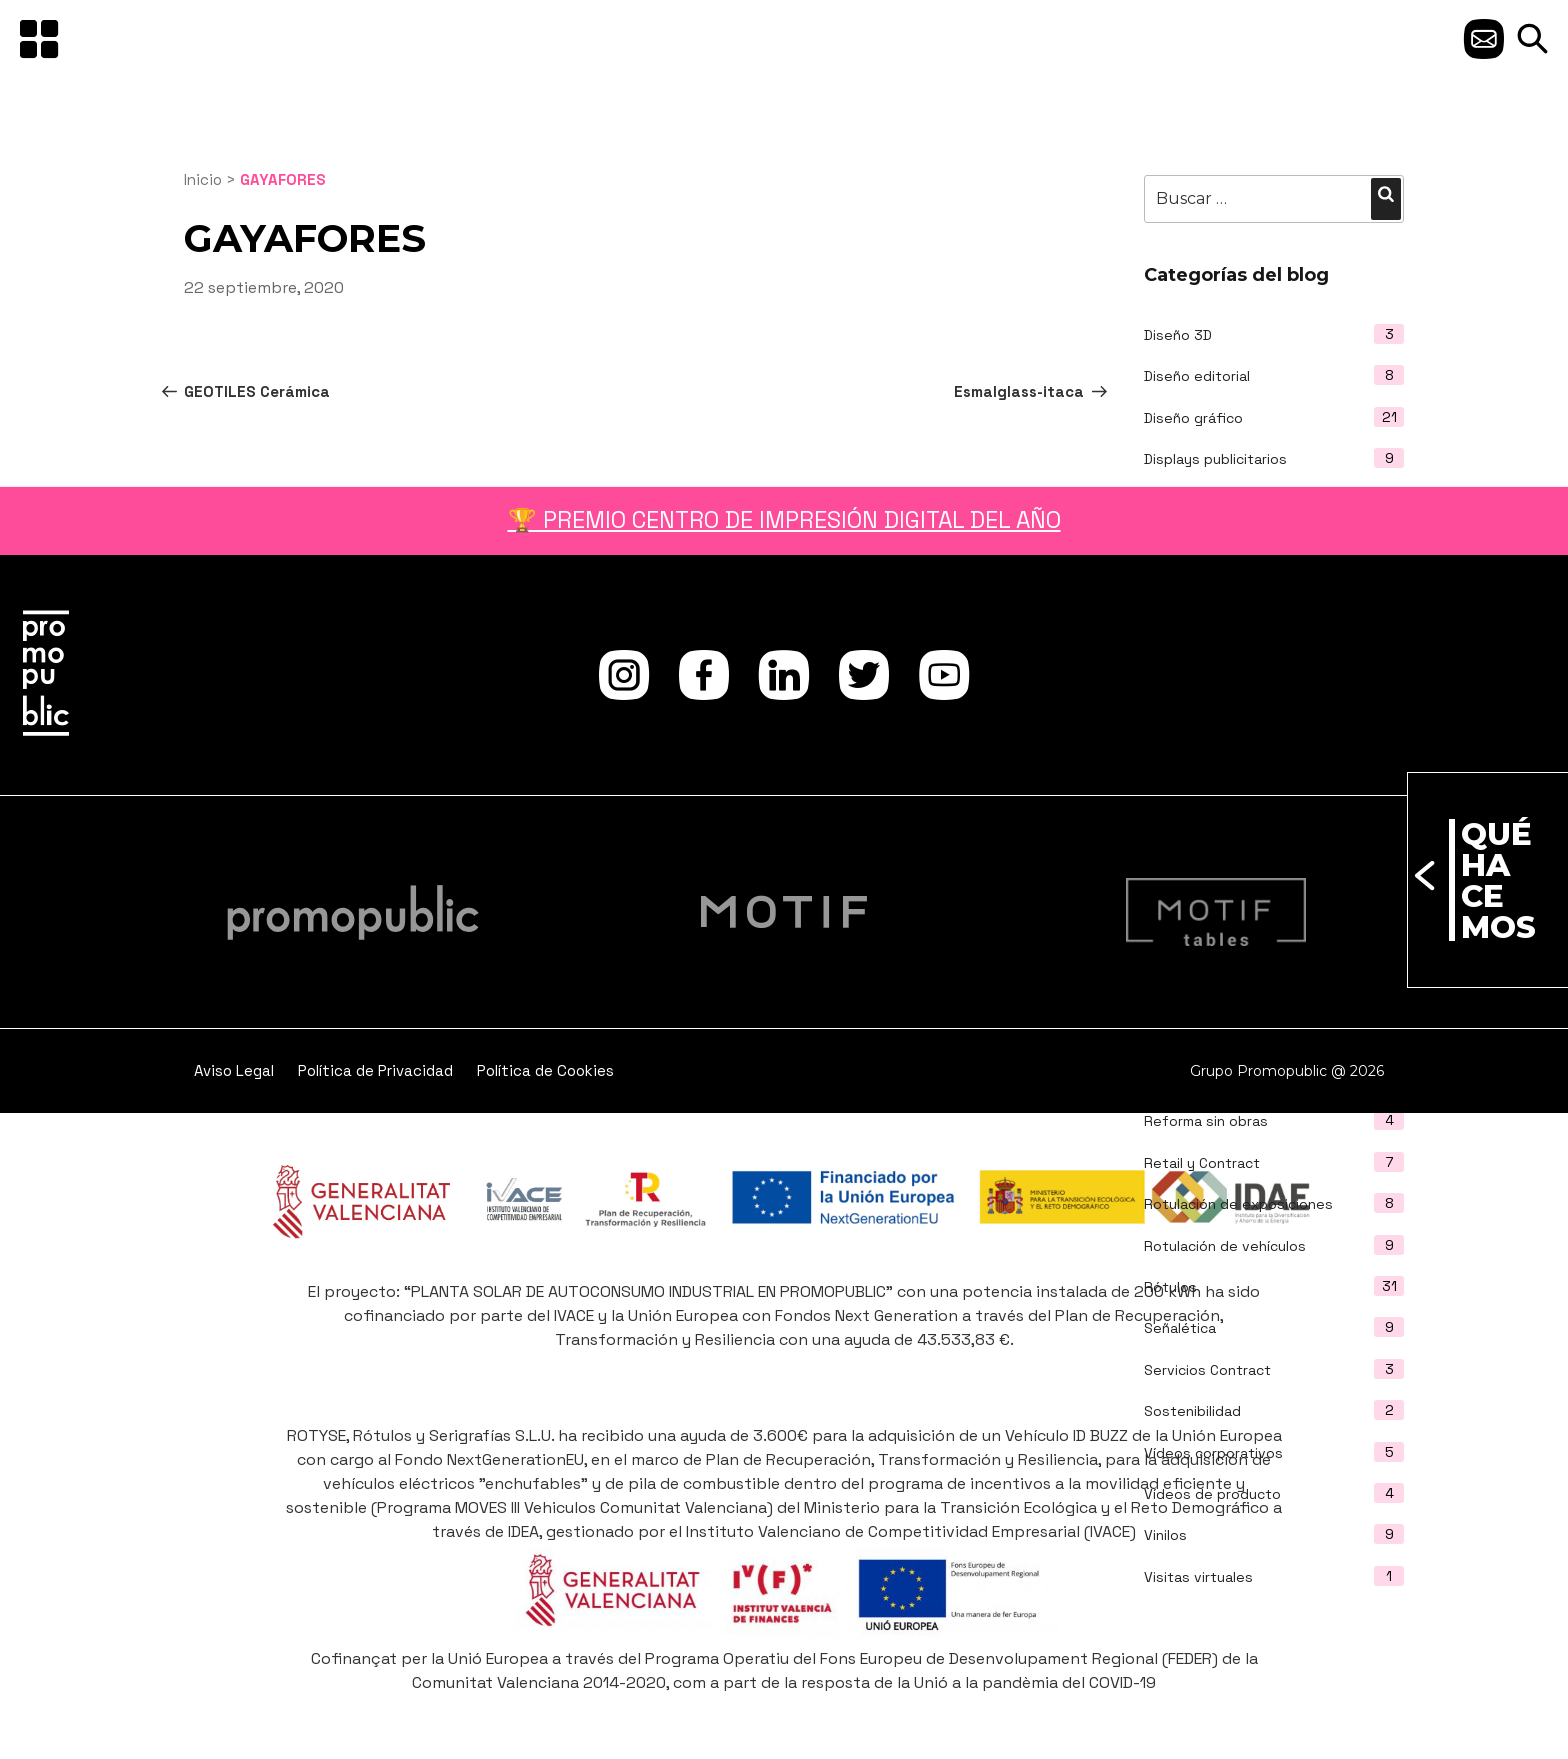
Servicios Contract (1207, 1370)
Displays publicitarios (1215, 459)
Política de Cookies (545, 1070)
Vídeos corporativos (1213, 1453)
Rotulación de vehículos (1225, 1246)
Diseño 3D (1178, 335)
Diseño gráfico (1193, 418)
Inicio (203, 179)
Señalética (1180, 1328)
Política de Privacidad (375, 1070)
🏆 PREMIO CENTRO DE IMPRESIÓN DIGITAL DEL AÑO (784, 520)
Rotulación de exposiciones (1238, 1204)
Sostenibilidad (1192, 1411)
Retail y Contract (1202, 1163)
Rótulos (1170, 1287)
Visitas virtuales (1198, 1577)
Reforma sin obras (1206, 1121)
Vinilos (1165, 1535)
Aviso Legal (234, 1070)
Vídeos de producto (1212, 1494)
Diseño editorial (1197, 376)
